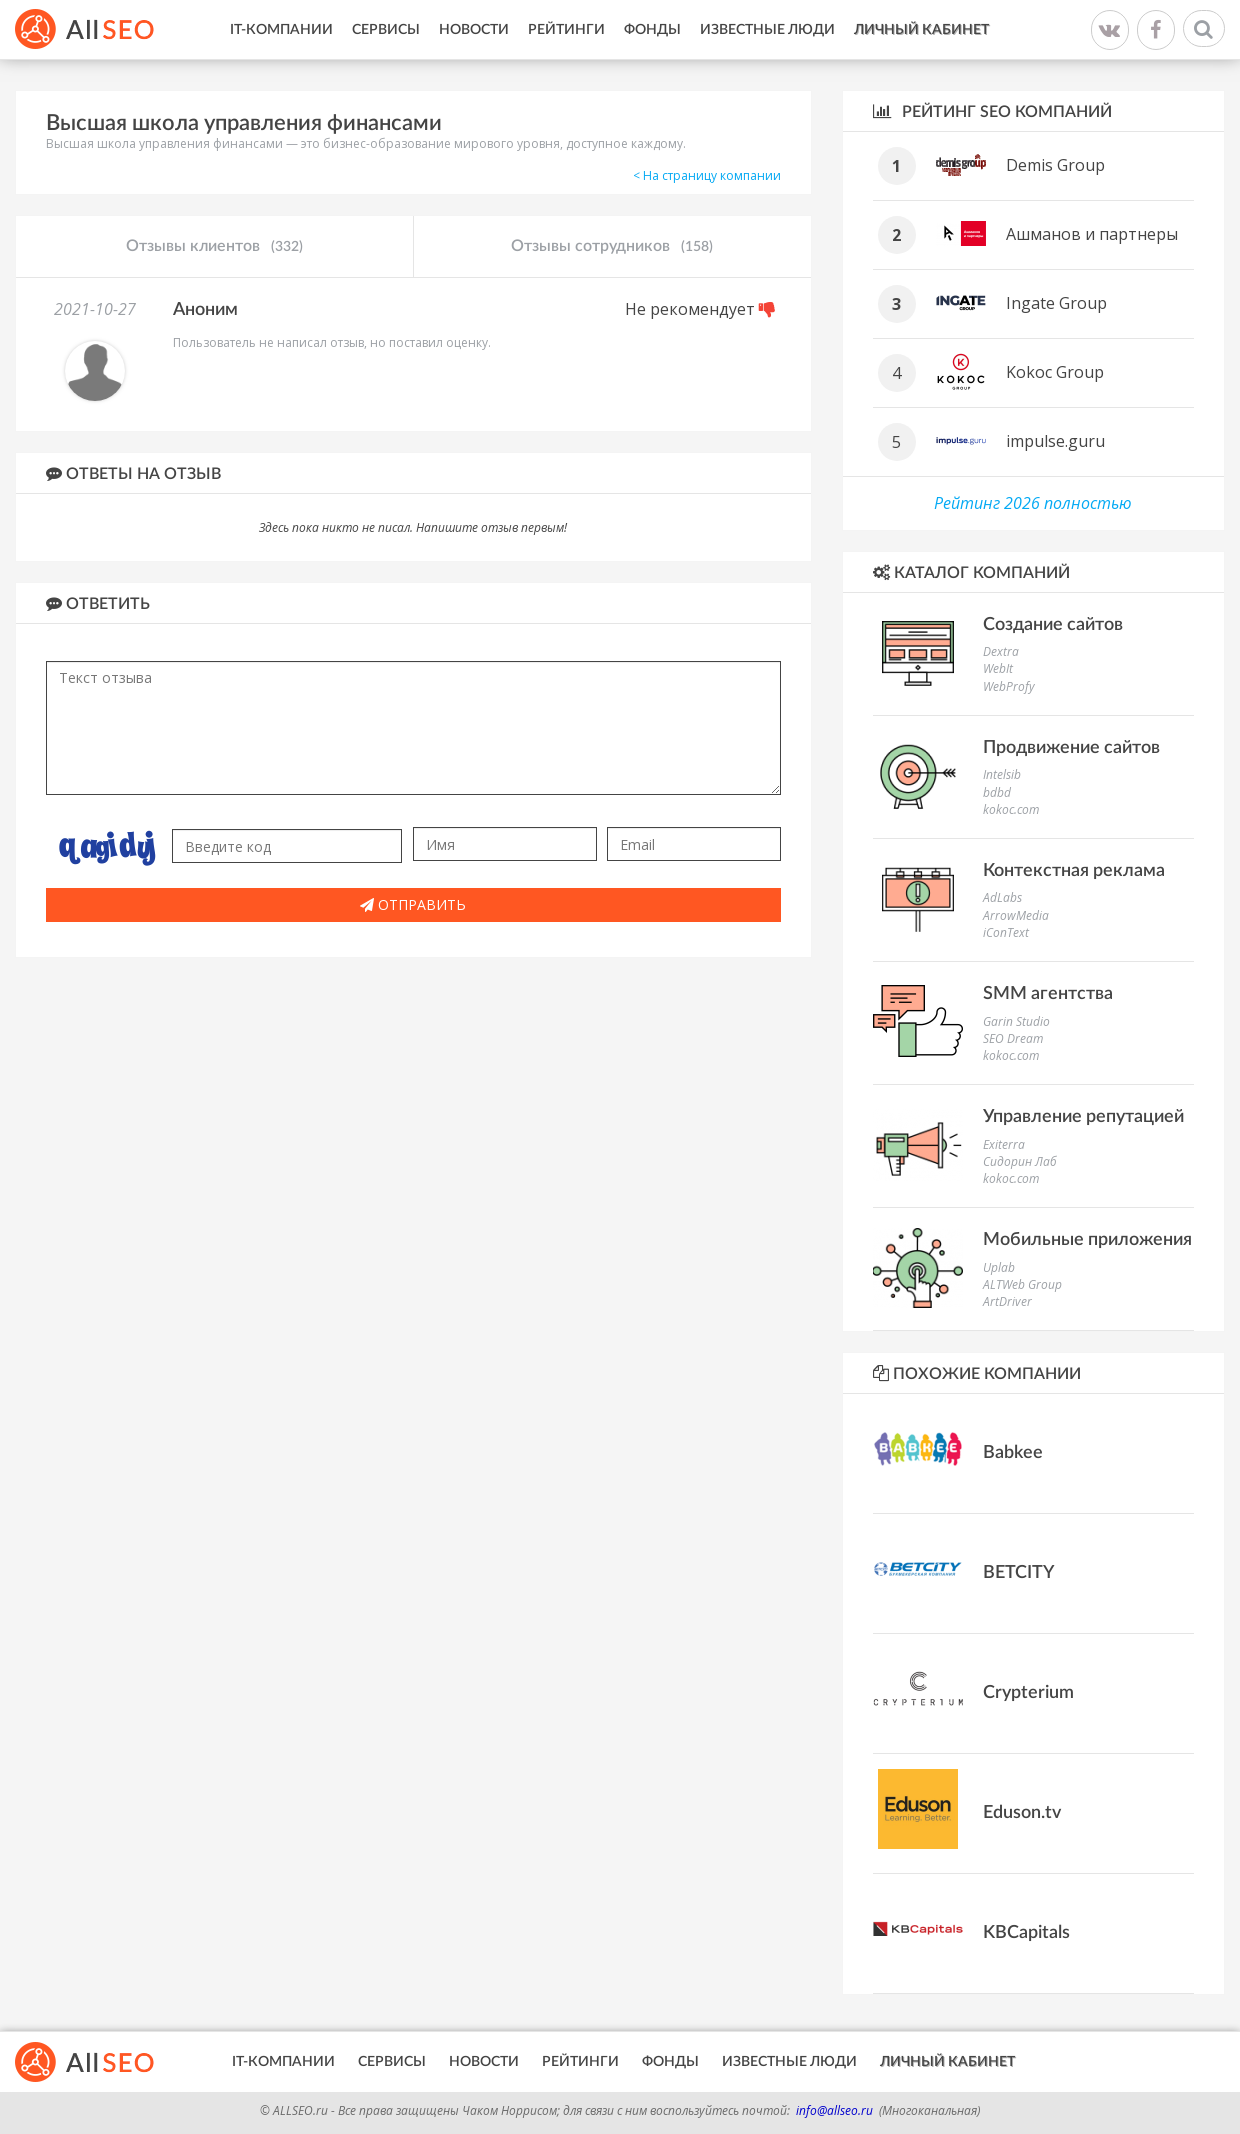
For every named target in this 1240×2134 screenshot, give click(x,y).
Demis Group (1055, 165)
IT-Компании (281, 30)
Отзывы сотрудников (612, 247)
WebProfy (1009, 686)
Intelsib (1002, 774)
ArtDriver (1007, 1301)
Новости (474, 30)
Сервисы (386, 30)
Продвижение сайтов (1071, 748)
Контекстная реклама (1074, 871)
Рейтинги (566, 30)
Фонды (652, 30)
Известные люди (767, 30)
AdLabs (1002, 897)
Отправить (413, 904)
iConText (1006, 932)
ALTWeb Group (1022, 1284)
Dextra (1001, 651)
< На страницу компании (707, 175)
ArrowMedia (1016, 915)
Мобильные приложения (1087, 1240)
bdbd (997, 792)
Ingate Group (1056, 303)
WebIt (998, 668)
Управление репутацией (1083, 1117)
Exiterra (1004, 1144)
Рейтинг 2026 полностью (1033, 503)
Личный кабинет (921, 30)
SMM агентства (1048, 994)
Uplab (999, 1267)
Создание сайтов (1053, 625)
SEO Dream (1013, 1038)
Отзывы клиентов (214, 247)
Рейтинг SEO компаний (992, 111)
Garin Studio (1016, 1021)
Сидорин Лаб (1020, 1161)
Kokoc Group (1055, 372)
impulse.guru (1055, 441)
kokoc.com (1011, 809)
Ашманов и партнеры (1092, 234)
